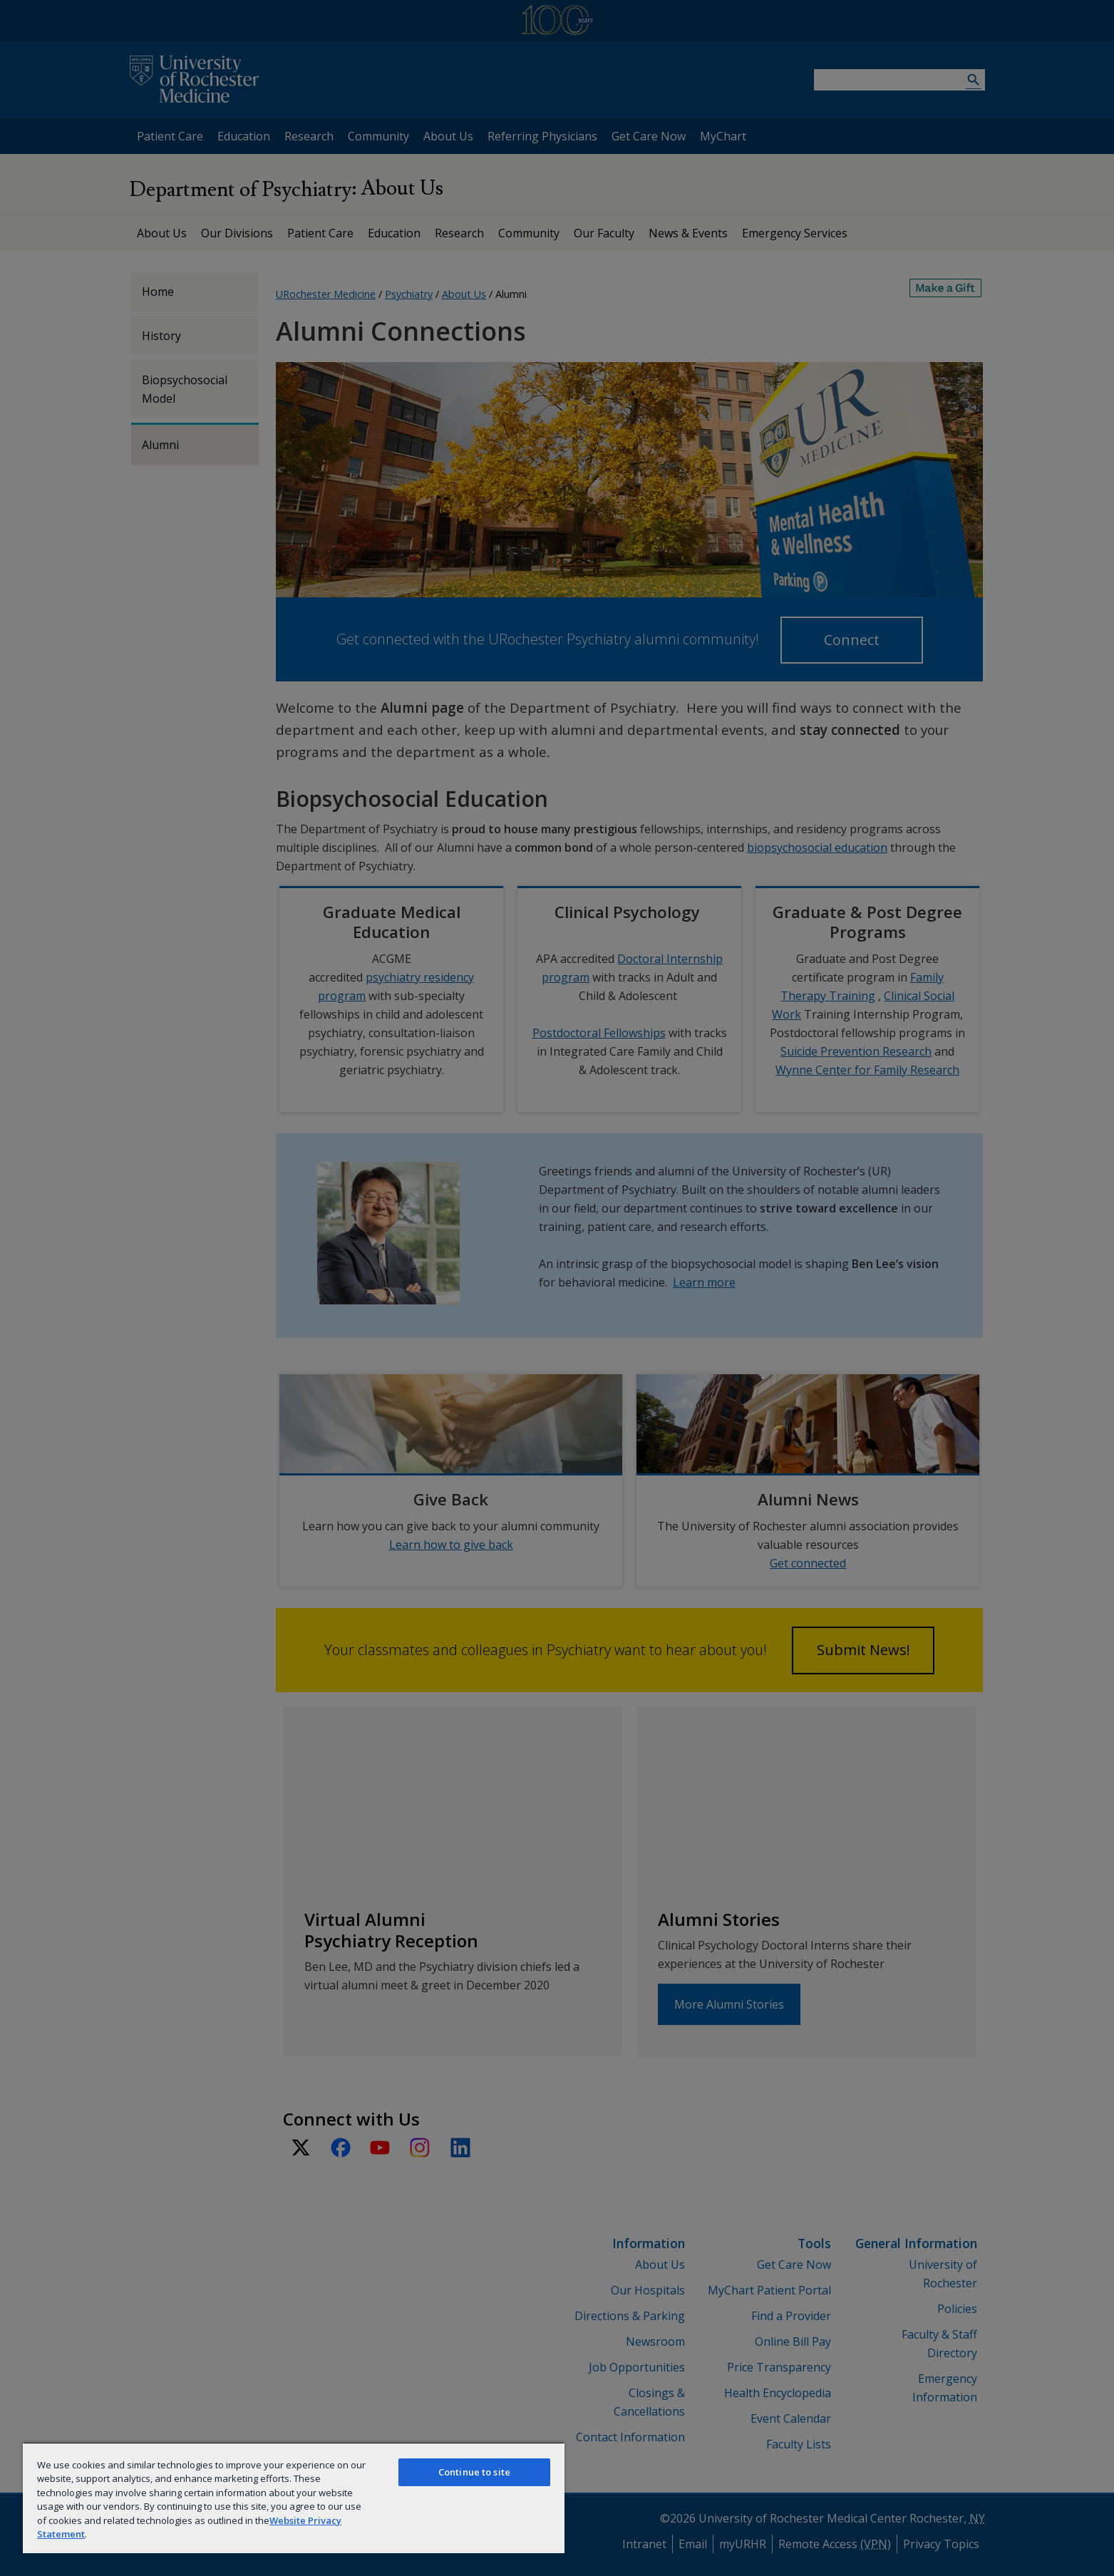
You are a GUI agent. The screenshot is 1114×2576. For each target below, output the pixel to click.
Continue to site (474, 2472)
